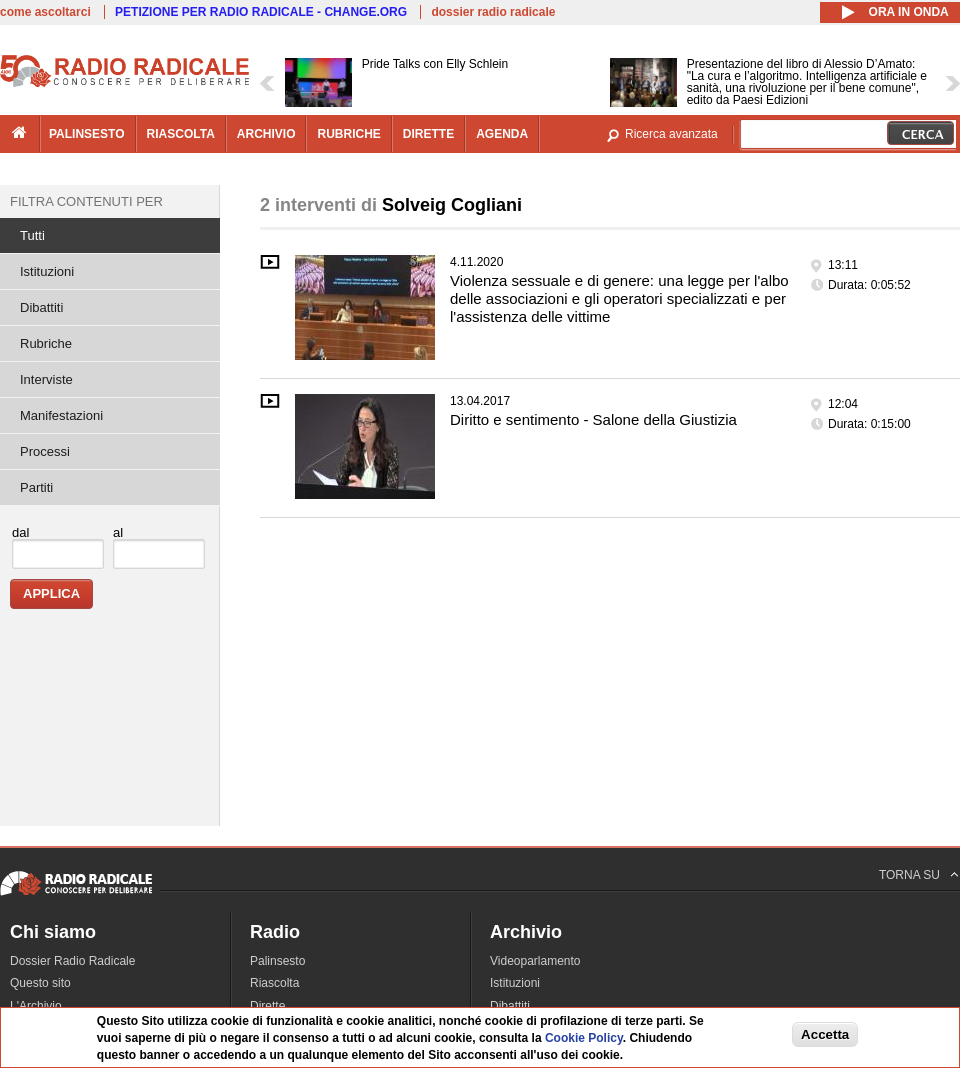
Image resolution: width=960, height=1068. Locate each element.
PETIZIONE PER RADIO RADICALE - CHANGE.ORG (261, 12)
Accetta (825, 1034)
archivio (266, 134)
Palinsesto (277, 961)
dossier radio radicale (493, 12)
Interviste (46, 379)
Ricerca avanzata (671, 134)
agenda (502, 134)
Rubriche (46, 343)
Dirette (267, 1006)
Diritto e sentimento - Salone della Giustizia (593, 419)
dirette (428, 134)
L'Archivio (36, 1006)
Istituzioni (47, 271)
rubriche (348, 134)
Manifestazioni (61, 415)
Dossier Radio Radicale (72, 961)
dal (20, 532)
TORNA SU (909, 875)
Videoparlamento (535, 961)
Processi (45, 451)
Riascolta (274, 983)
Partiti (36, 487)
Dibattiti (41, 307)
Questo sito (40, 983)
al (118, 532)
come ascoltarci (45, 12)
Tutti (32, 235)
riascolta (181, 134)
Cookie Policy (584, 1038)
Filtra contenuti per (86, 201)
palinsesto (87, 134)
